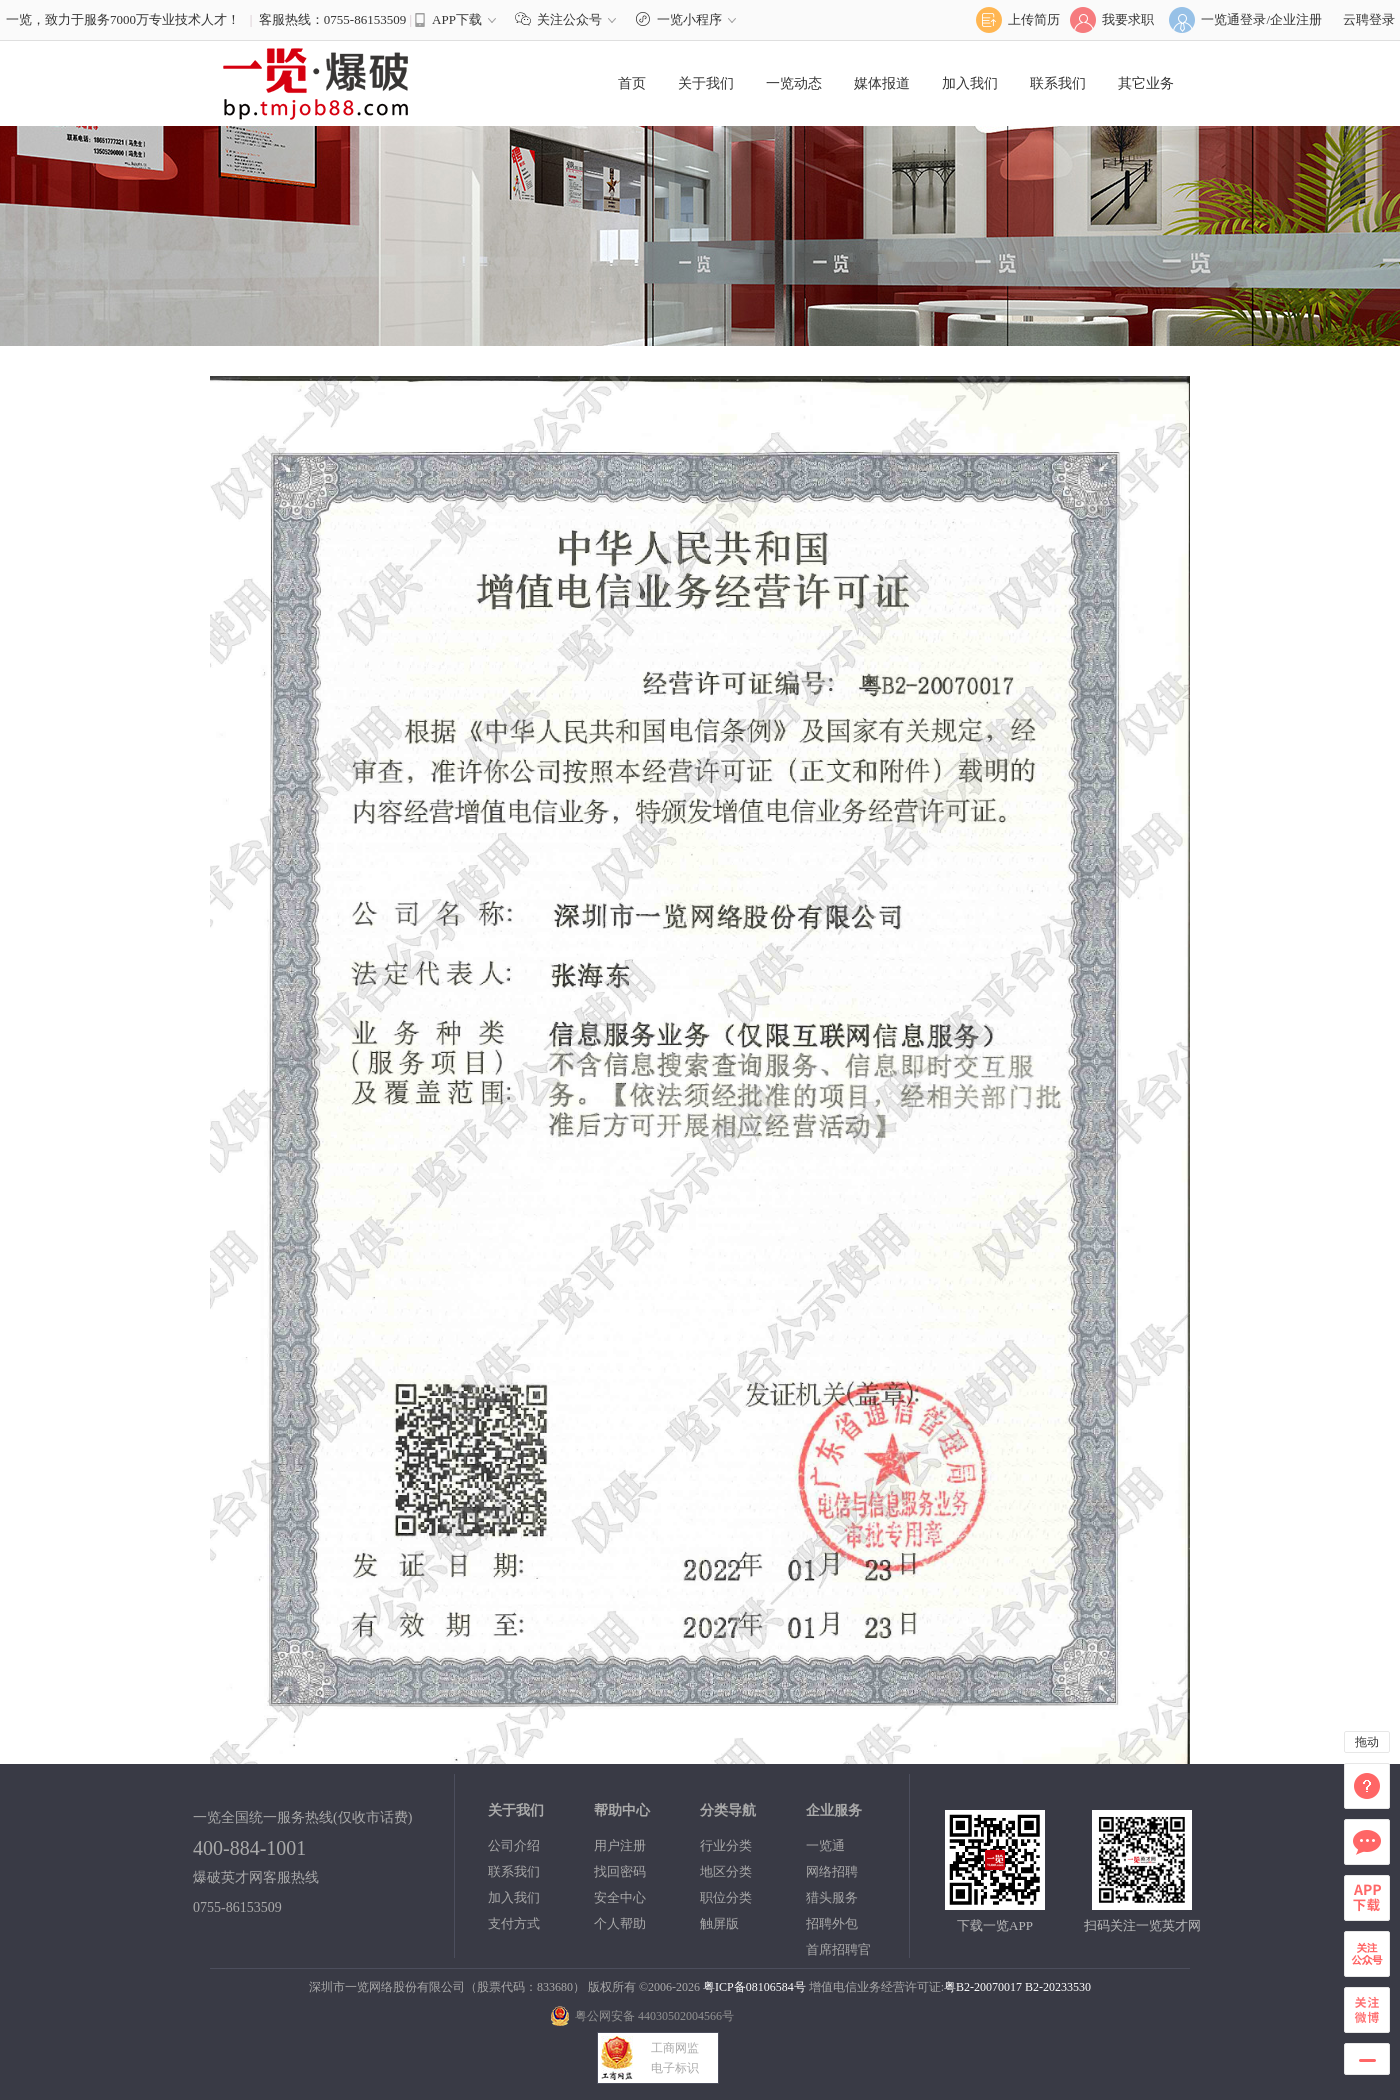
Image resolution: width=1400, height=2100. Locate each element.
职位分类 (726, 1897)
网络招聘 (832, 1871)
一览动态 (794, 83)
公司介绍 (514, 1845)
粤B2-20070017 (983, 1987)
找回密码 (620, 1871)
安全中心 (620, 1897)
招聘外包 (832, 1923)
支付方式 (514, 1923)
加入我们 (970, 83)
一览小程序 (688, 19)
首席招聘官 (838, 1949)
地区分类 (726, 1871)
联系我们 (1058, 83)
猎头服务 (832, 1897)
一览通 (825, 1845)
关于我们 (706, 83)
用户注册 (620, 1845)
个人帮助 (620, 1923)
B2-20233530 (1058, 1987)
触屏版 (719, 1923)
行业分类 (726, 1845)
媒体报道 (882, 83)
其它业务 (1146, 83)
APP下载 (457, 19)
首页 (632, 83)
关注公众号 (570, 19)
